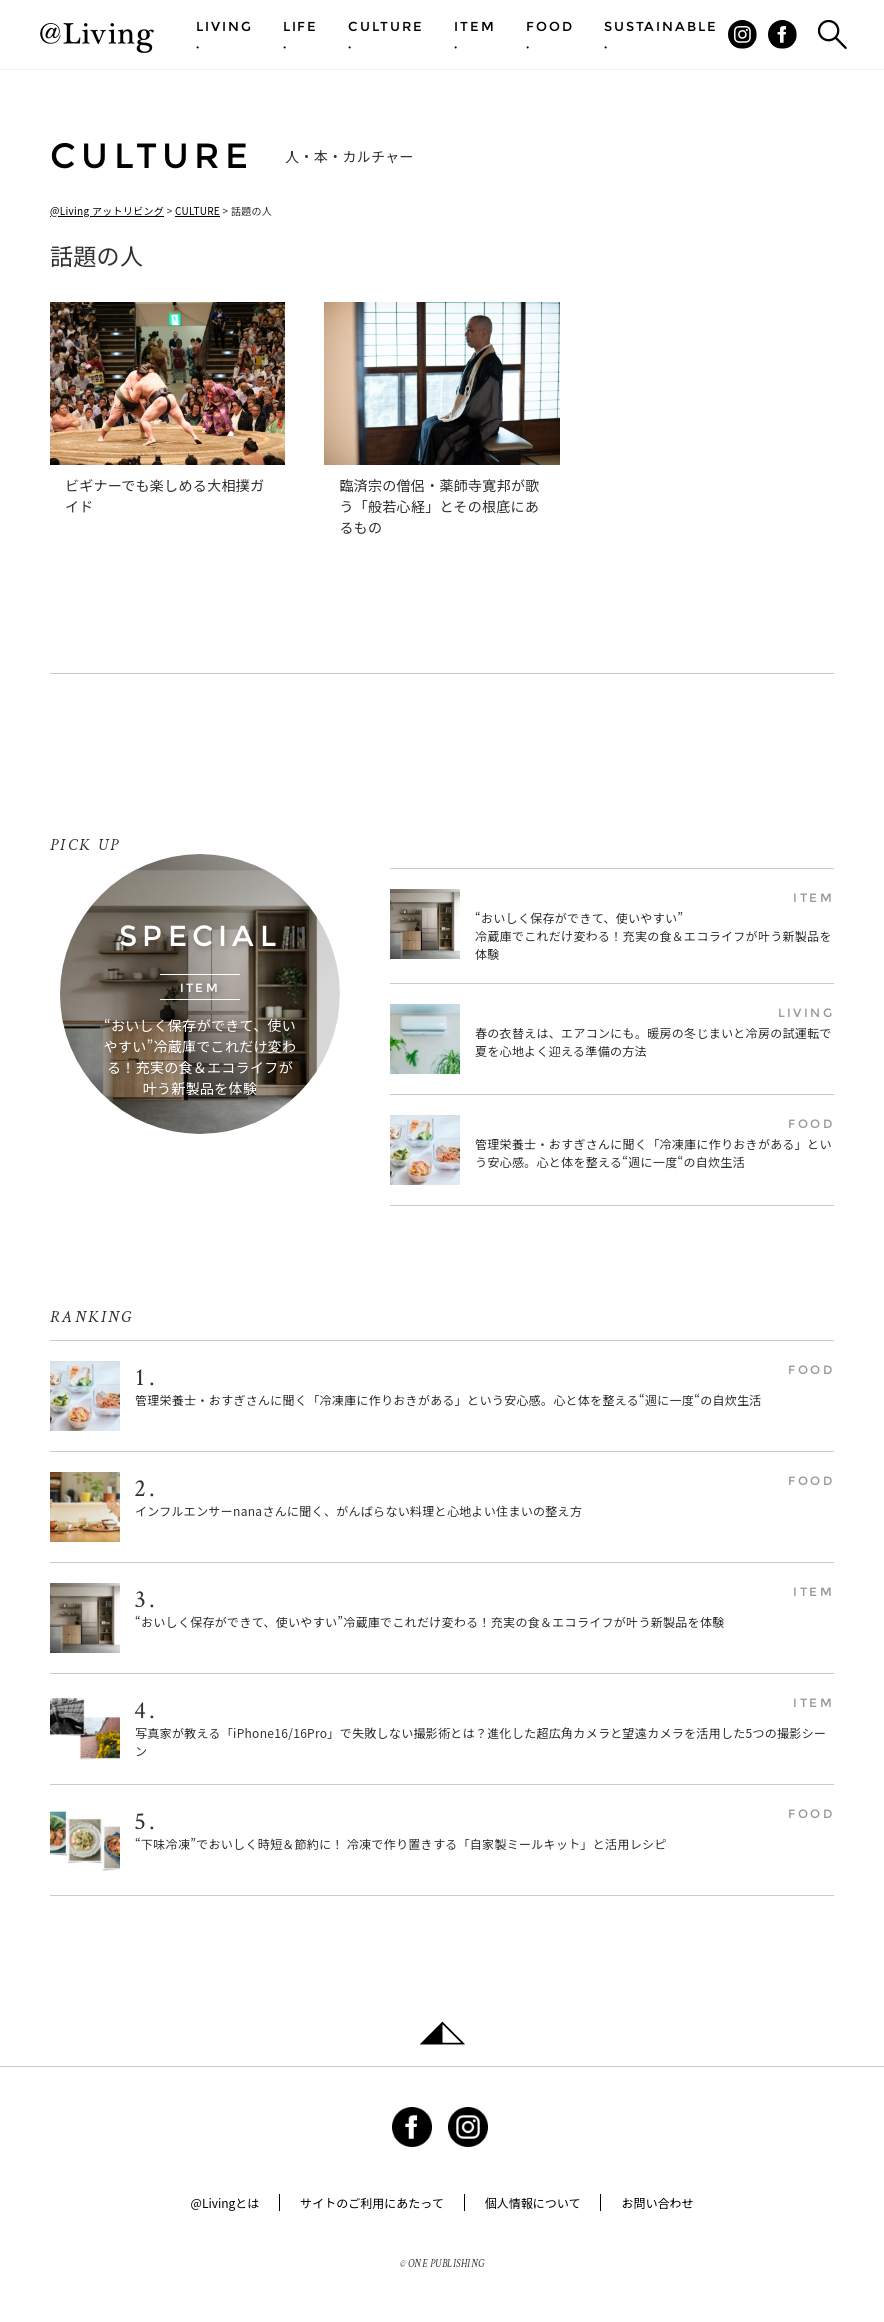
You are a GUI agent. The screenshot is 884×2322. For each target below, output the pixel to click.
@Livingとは (225, 2202)
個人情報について (533, 2202)
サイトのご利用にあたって (371, 2202)
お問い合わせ (657, 2202)
